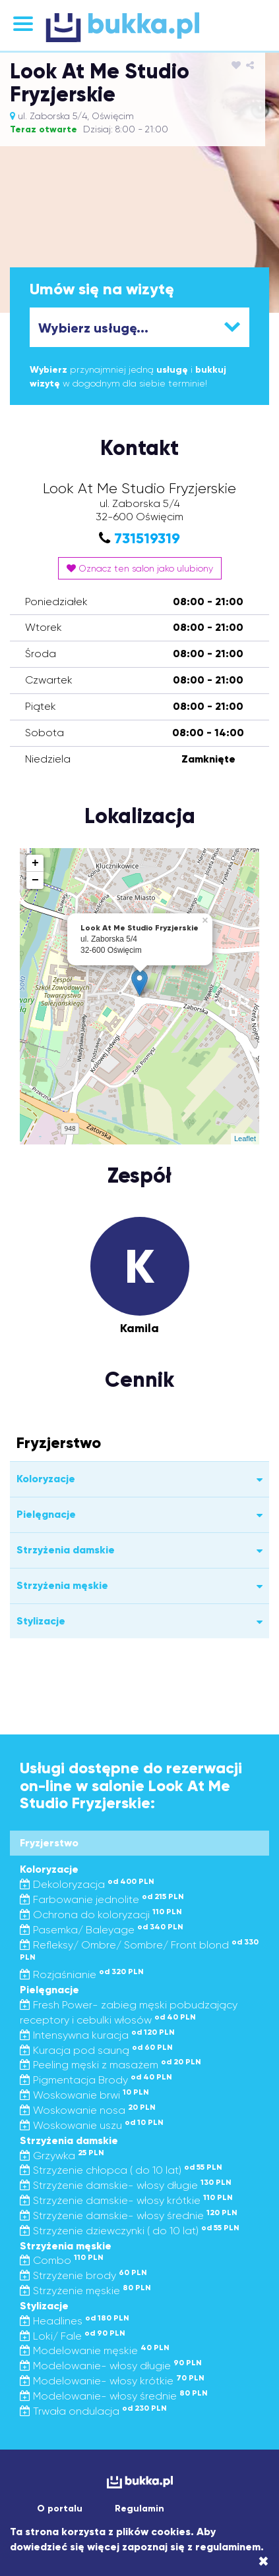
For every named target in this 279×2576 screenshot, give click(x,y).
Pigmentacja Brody (96, 2080)
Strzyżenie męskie (85, 2290)
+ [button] (35, 863)
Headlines (74, 2321)
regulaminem (228, 2546)
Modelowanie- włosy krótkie (112, 2381)
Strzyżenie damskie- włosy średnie (128, 2215)
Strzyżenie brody (83, 2275)
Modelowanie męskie (95, 2350)
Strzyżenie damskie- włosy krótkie (126, 2200)
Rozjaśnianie (82, 1974)
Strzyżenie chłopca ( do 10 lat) (121, 2170)
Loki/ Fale (72, 2336)
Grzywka (62, 2155)
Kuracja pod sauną (96, 2050)
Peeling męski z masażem (110, 2064)
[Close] (263, 2561)
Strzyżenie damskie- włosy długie (126, 2185)
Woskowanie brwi (84, 2095)
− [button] (35, 880)
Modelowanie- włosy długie (111, 2365)
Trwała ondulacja (93, 2411)
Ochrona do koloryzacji (101, 1914)
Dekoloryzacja (87, 1884)
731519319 (147, 538)
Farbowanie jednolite (102, 1899)
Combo (62, 2260)
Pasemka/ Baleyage (101, 1929)
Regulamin (139, 2508)
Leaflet (245, 1138)
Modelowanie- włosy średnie (114, 2396)
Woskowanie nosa (88, 2110)
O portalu (59, 2508)
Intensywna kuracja (97, 2035)
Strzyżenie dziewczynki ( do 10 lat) (129, 2230)
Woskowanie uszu (92, 2125)
